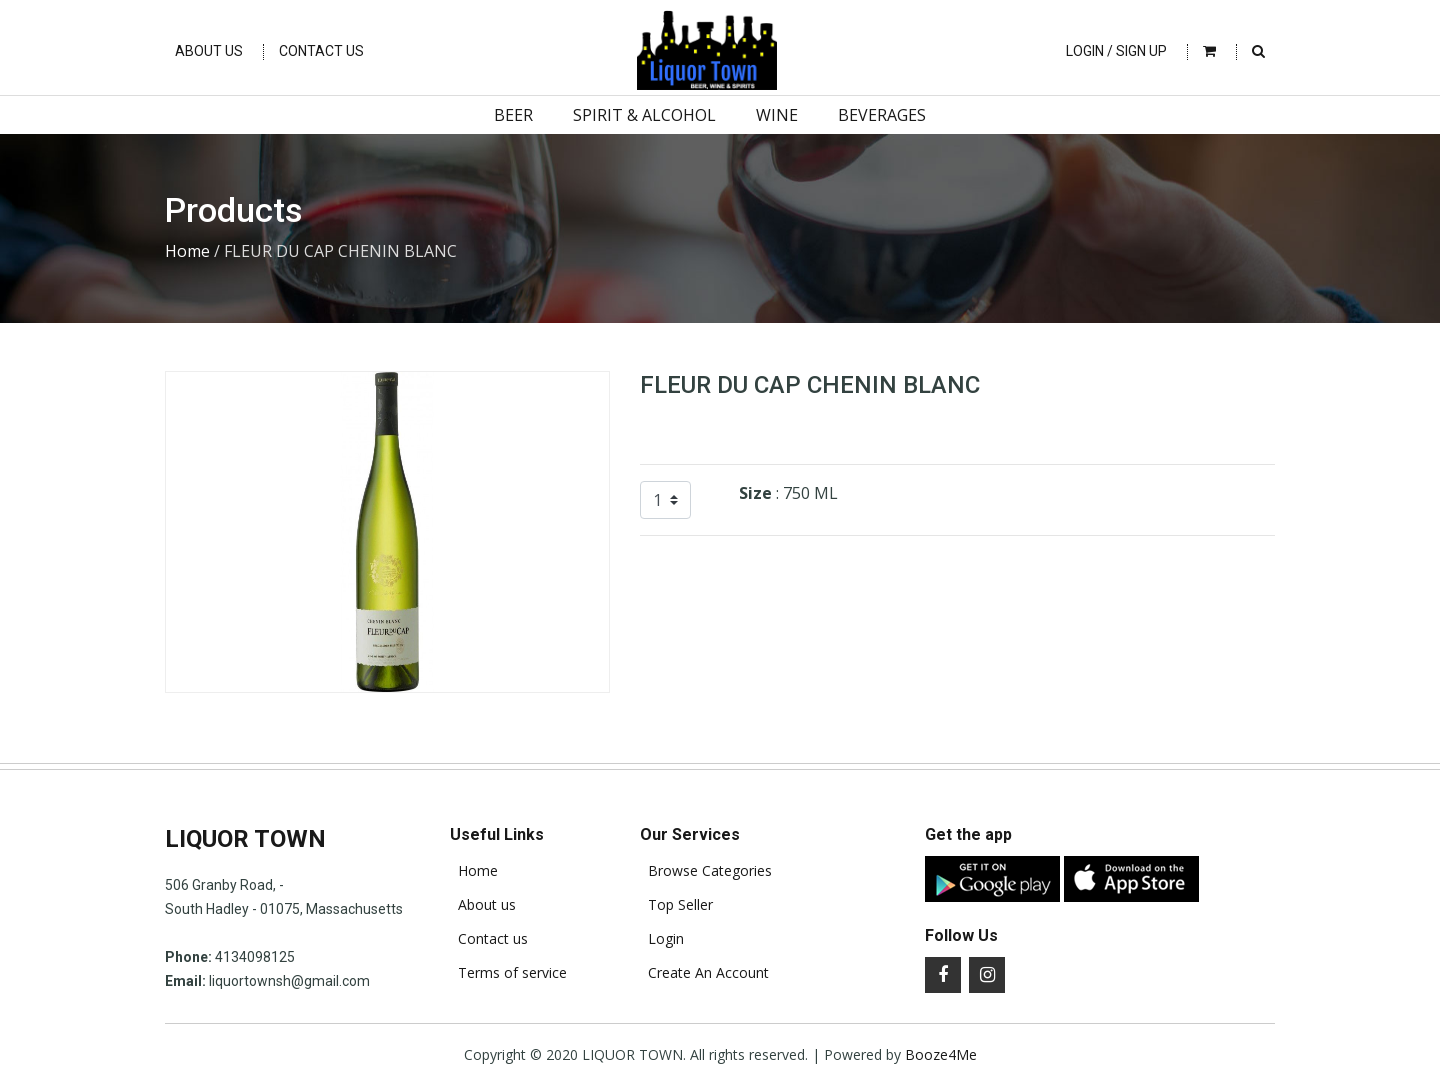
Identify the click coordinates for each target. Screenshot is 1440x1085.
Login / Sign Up (1116, 51)
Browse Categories (706, 871)
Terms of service (508, 973)
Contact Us (321, 51)
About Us (209, 51)
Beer (513, 115)
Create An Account (704, 973)
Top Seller (676, 905)
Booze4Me (941, 1054)
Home (187, 251)
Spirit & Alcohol (644, 115)
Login (662, 939)
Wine (777, 115)
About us (483, 905)
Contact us (489, 939)
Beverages (882, 115)
